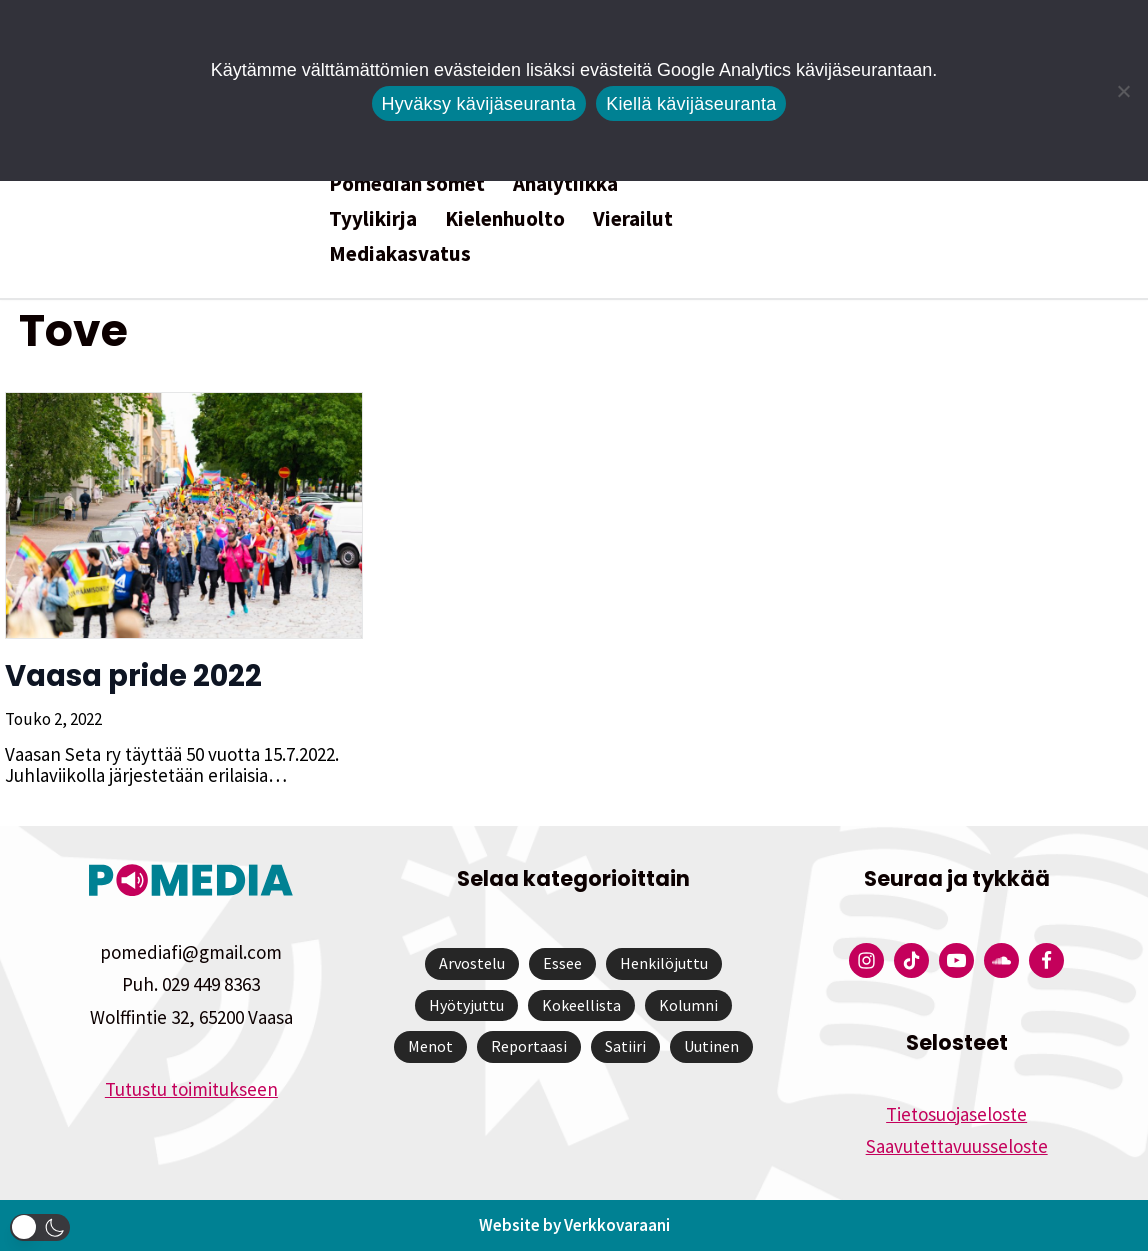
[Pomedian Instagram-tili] (866, 960)
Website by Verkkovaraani (574, 1225)
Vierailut (633, 218)
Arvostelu (472, 963)
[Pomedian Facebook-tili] (1046, 960)
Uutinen (711, 1046)
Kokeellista (581, 1005)
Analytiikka (565, 183)
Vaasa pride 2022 (132, 676)
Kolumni (688, 1005)
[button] (40, 1227)
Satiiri (625, 1046)
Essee (562, 963)
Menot (430, 1046)
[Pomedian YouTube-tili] (956, 960)
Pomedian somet (407, 183)
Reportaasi (529, 1046)
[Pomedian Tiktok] (911, 960)
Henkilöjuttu (664, 963)
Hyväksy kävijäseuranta (479, 104)
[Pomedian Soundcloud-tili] (1001, 960)
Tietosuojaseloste (956, 1114)
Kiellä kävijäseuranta (691, 104)
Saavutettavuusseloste (957, 1146)
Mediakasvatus (400, 253)
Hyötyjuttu (466, 1005)
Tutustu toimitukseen (191, 1089)
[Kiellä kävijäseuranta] (1123, 91)
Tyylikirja (373, 218)
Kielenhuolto (505, 218)
